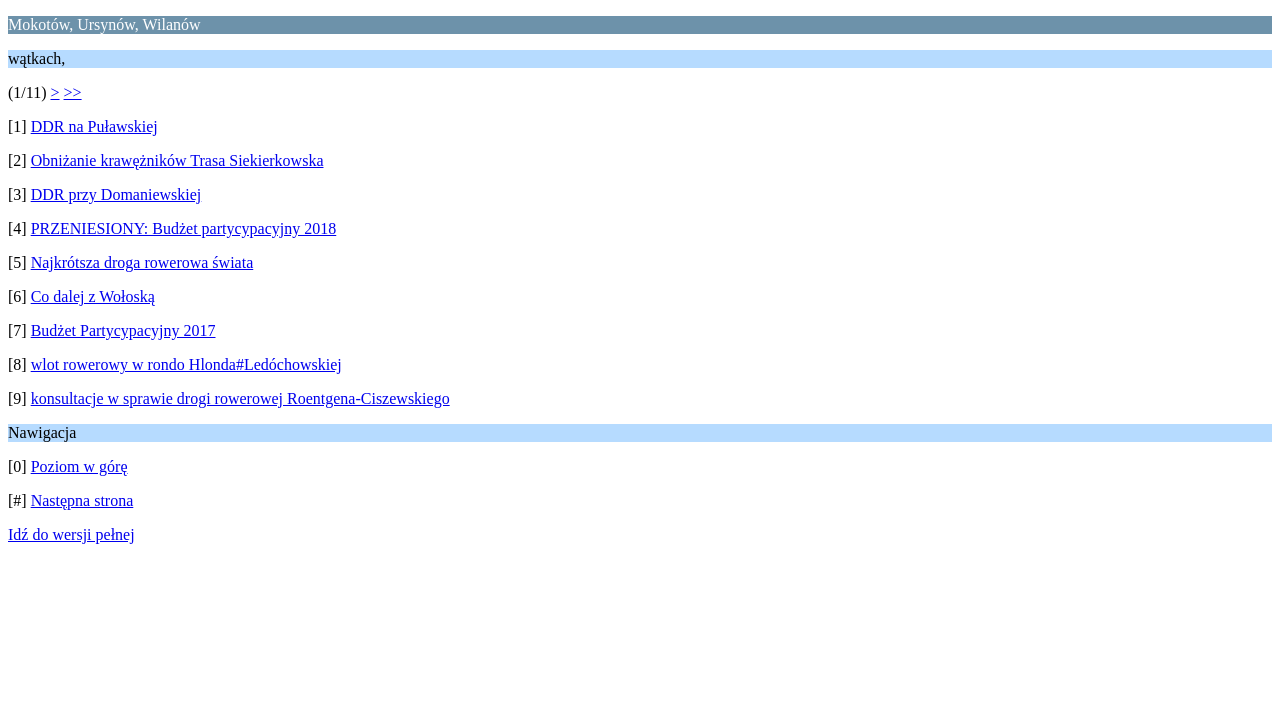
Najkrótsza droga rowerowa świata (142, 262)
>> (73, 92)
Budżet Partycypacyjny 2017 (123, 330)
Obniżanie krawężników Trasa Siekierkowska (177, 160)
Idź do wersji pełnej (71, 534)
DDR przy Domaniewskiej (116, 194)
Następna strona (82, 500)
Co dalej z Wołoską (93, 296)
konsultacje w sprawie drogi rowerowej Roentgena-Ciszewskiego (240, 398)
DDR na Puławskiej (94, 126)
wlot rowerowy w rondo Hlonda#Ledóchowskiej (186, 364)
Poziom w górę (79, 466)
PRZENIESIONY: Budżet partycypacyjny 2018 (184, 228)
